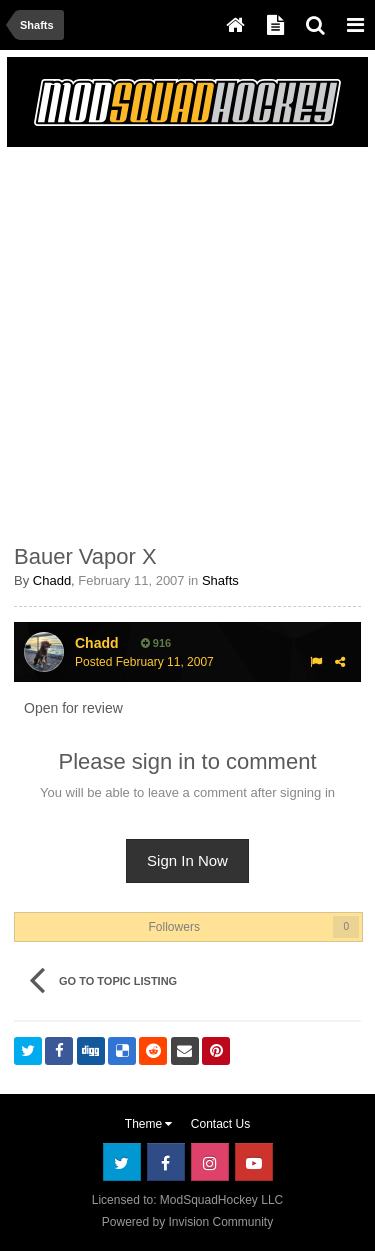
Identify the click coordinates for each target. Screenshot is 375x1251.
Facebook (166, 1162)
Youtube (254, 1162)
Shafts (220, 580)
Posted (144, 662)
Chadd (52, 580)
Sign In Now (187, 860)
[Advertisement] (187, 341)
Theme (149, 1124)
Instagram (210, 1162)
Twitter (122, 1162)
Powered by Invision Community (187, 1222)
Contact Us (220, 1124)
